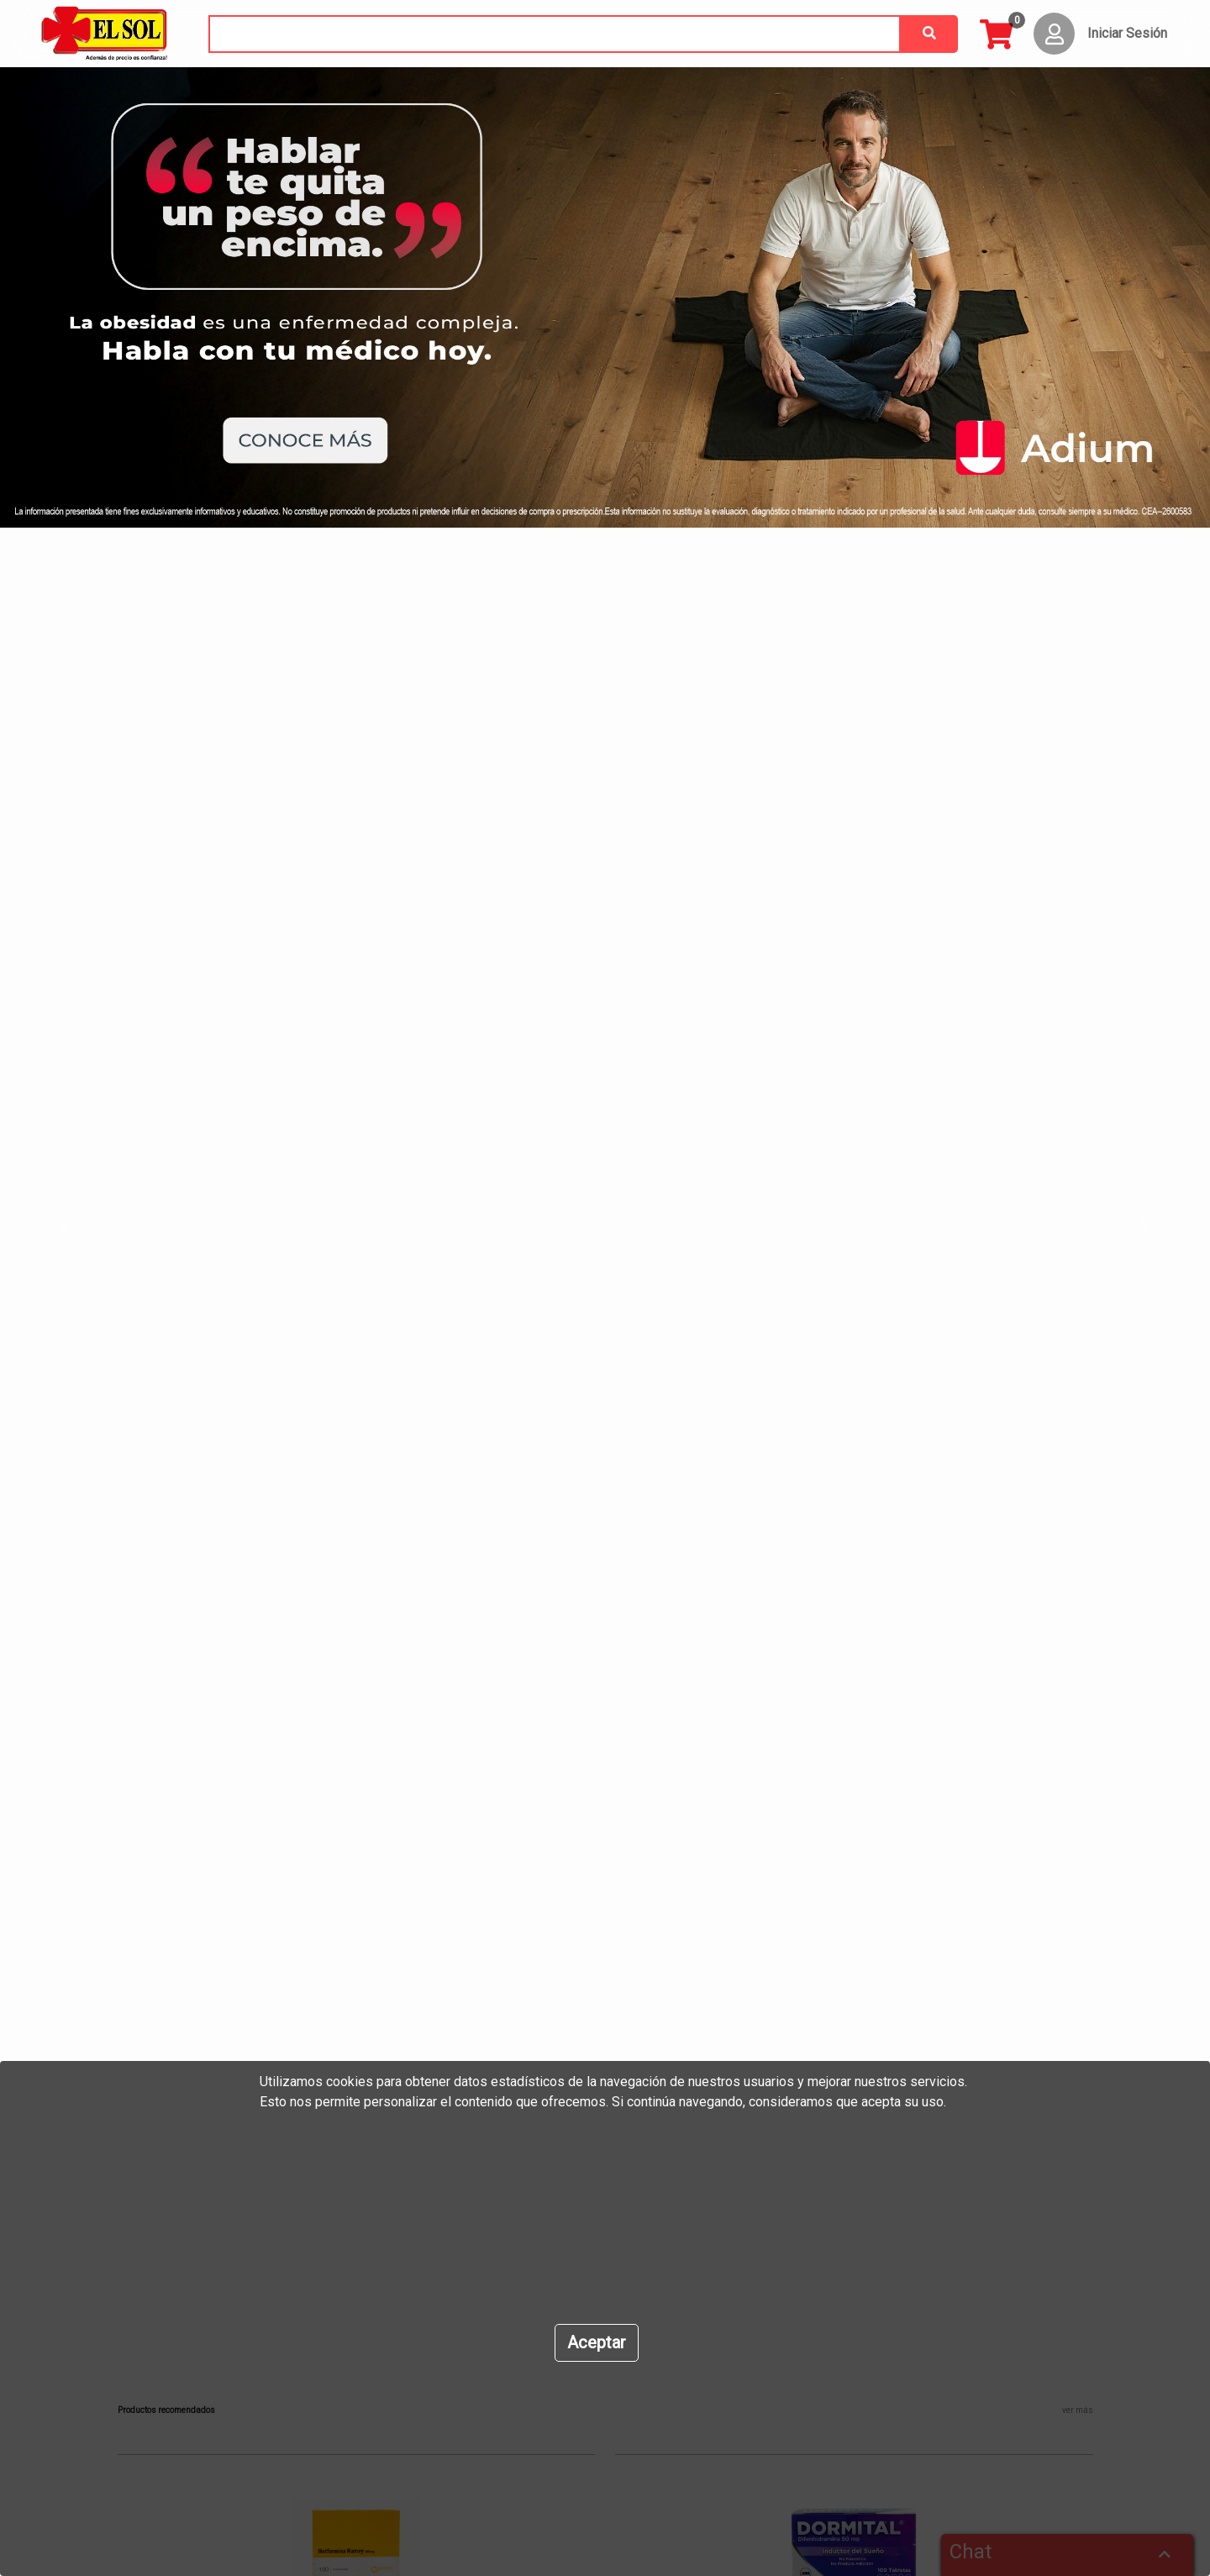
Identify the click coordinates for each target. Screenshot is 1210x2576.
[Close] (597, 2343)
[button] (91, 1226)
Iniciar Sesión (1127, 33)
